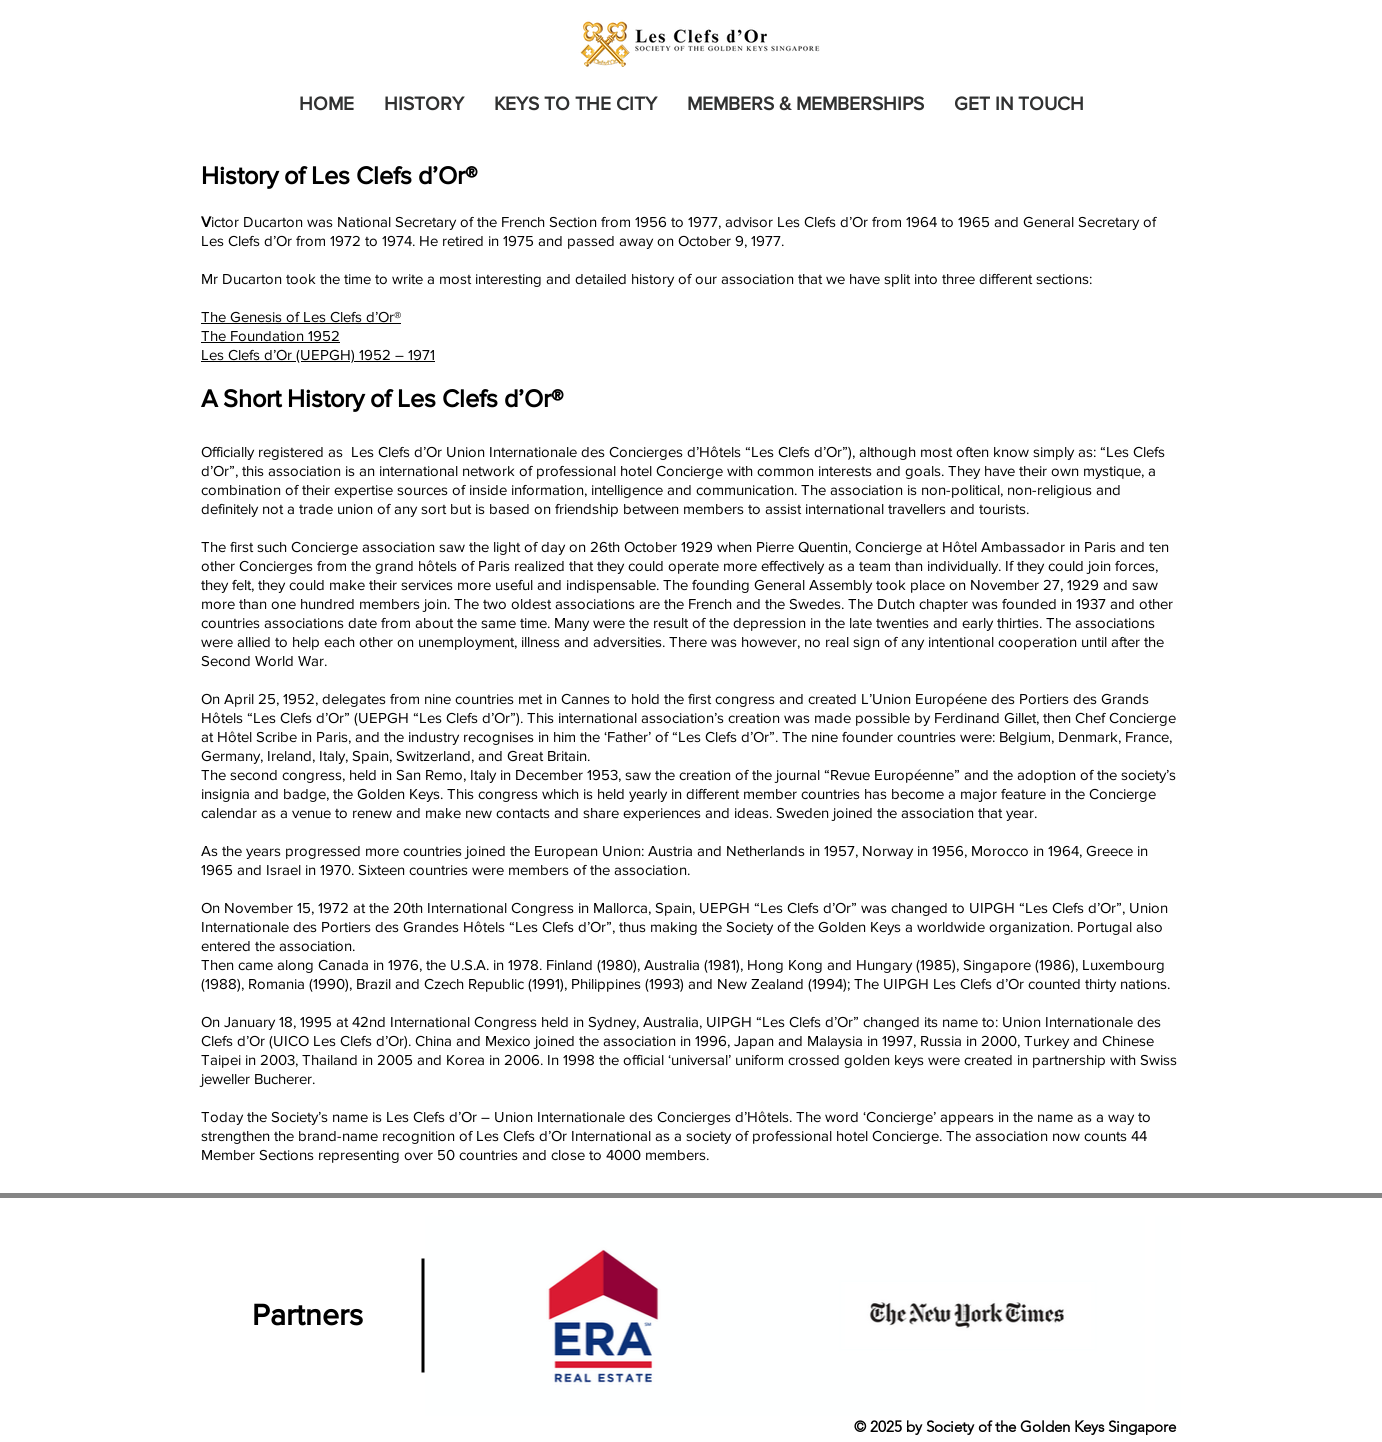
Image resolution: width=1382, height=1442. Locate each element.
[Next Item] (1146, 1316)
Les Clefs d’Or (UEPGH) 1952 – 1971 (318, 354)
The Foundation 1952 (270, 335)
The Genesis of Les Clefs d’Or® (301, 316)
